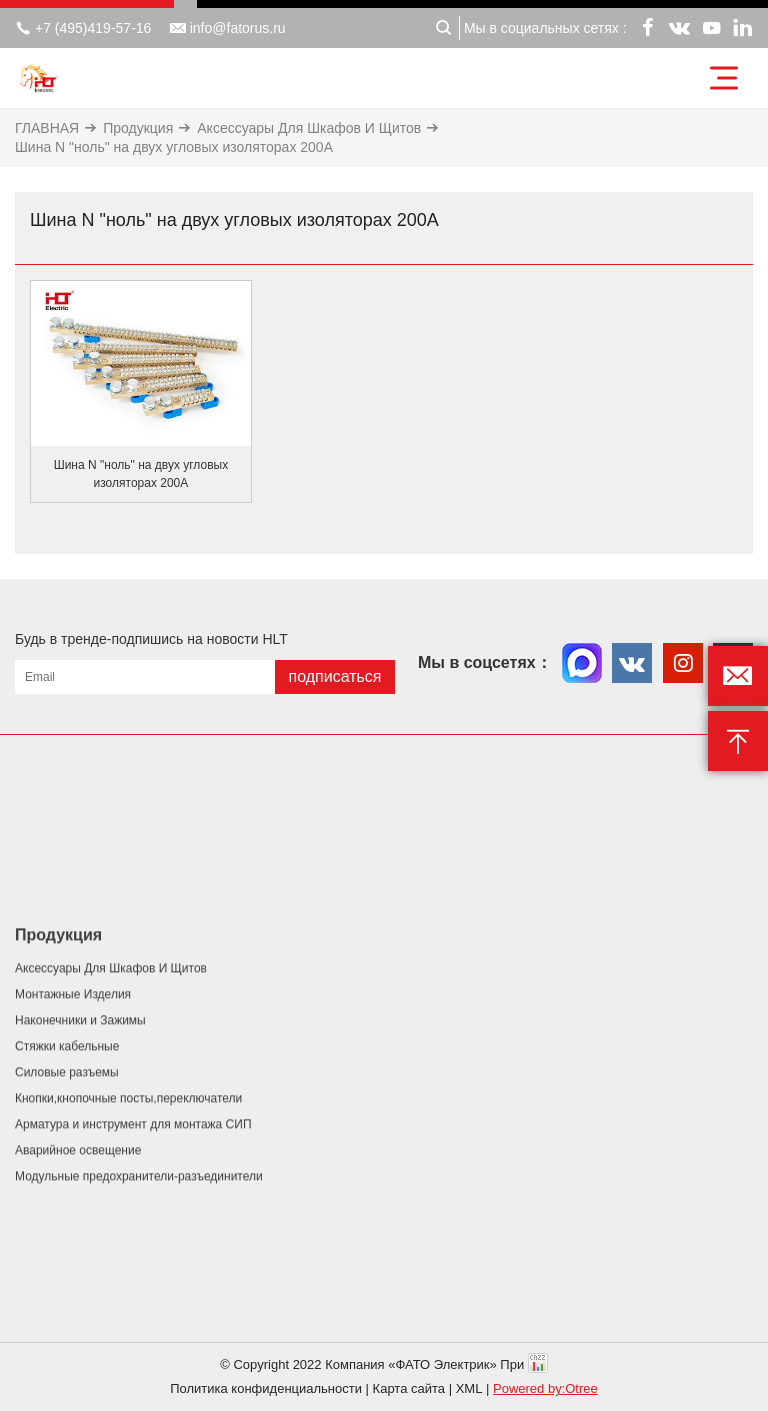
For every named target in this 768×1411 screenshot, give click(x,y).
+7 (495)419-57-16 (83, 28)
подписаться (334, 676)
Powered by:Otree (545, 1388)
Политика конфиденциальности (266, 1388)
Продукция (138, 128)
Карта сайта (409, 1388)
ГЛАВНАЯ (47, 128)
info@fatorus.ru (228, 28)
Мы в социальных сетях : (545, 28)
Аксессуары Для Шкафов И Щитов (309, 128)
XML (469, 1388)
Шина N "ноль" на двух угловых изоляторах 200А (174, 147)
